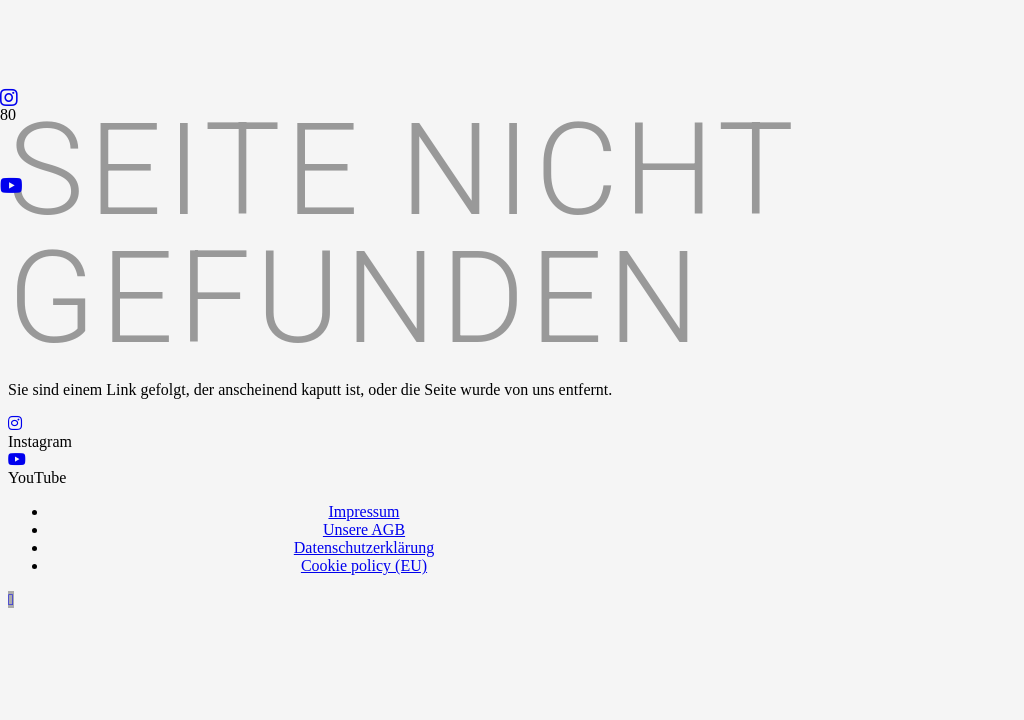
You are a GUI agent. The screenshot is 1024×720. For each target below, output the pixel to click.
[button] (11, 599)
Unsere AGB (364, 529)
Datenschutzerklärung (364, 547)
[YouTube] (11, 186)
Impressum (363, 511)
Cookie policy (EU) (364, 565)
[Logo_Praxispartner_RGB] (391, 472)
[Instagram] (9, 98)
